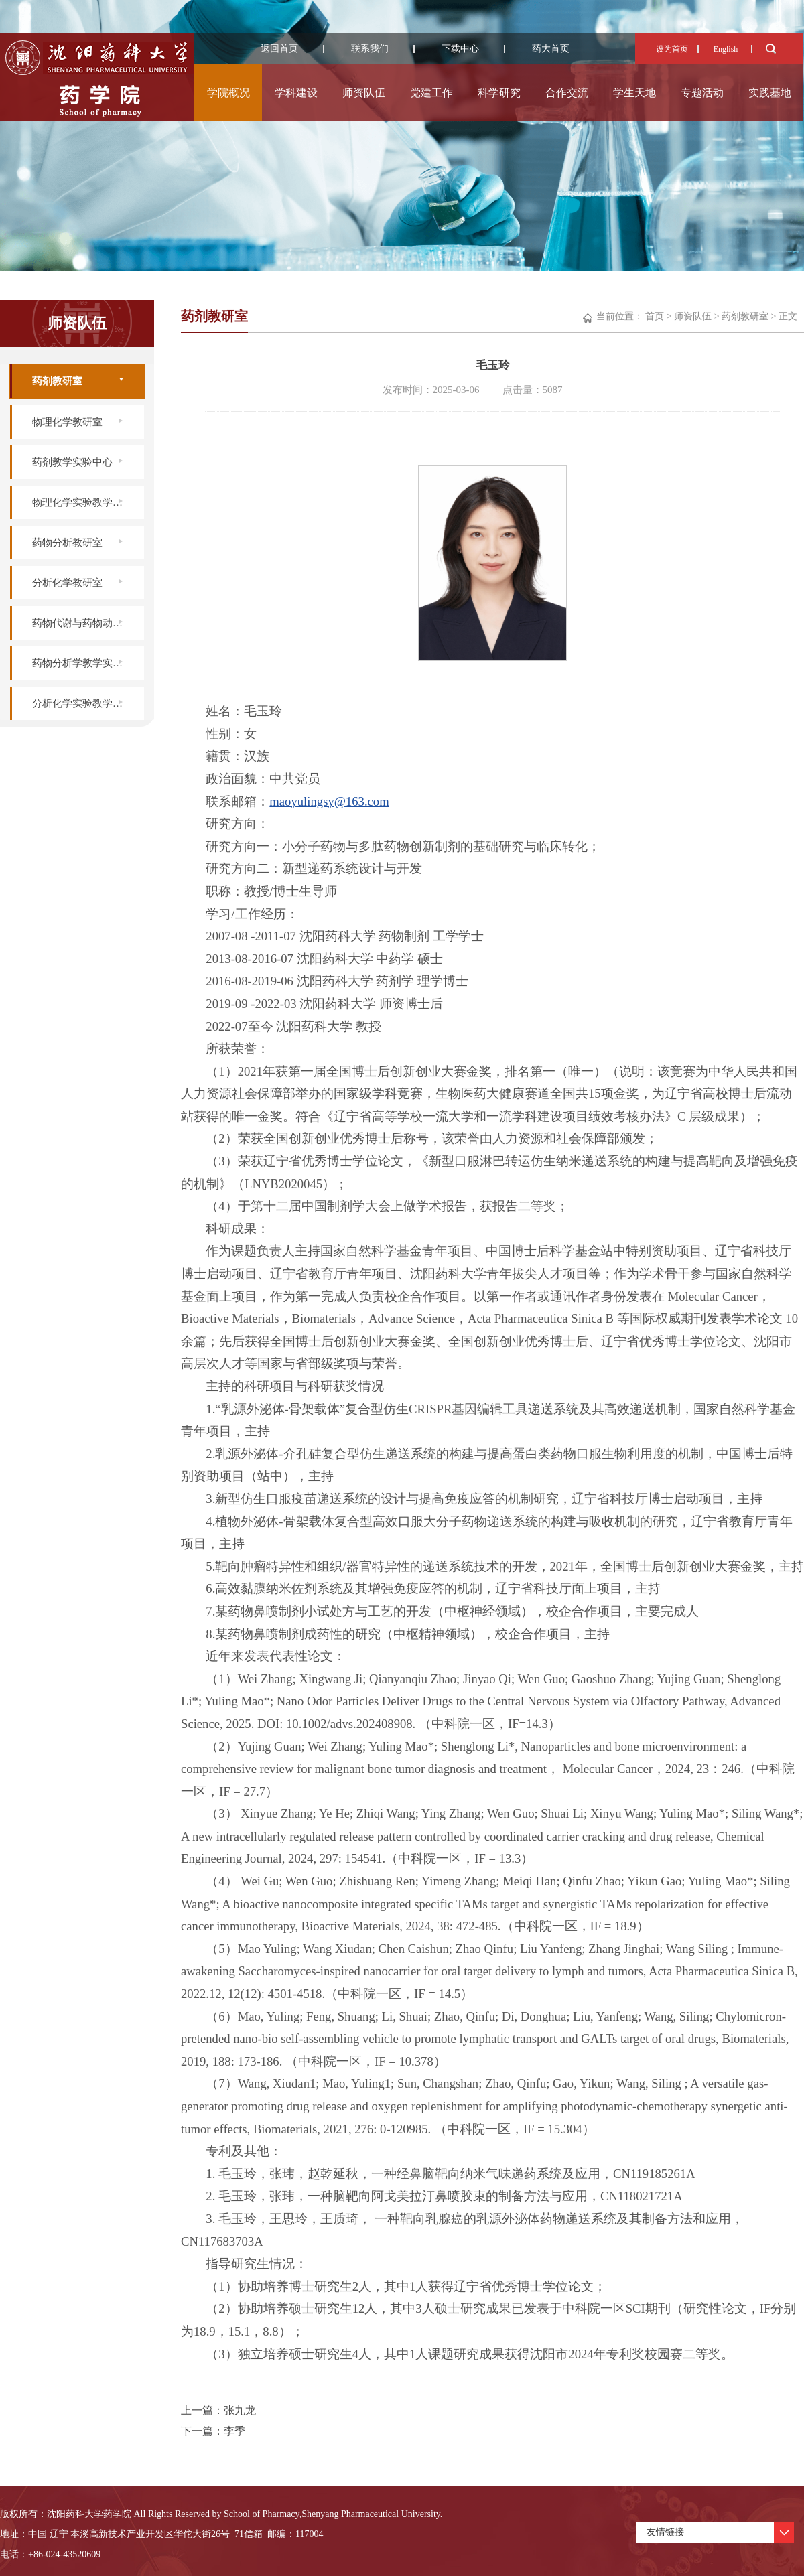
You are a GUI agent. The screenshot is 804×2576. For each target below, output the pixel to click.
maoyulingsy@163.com (329, 801)
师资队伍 (363, 92)
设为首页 (672, 49)
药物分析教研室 (67, 542)
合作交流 (566, 92)
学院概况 (228, 92)
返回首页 (279, 49)
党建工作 (431, 92)
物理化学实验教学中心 (82, 502)
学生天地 (634, 92)
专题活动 (702, 92)
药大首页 (551, 49)
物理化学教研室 (67, 422)
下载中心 (460, 49)
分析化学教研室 (67, 582)
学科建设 (296, 92)
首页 (654, 316)
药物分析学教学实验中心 (87, 663)
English (726, 49)
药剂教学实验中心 (72, 462)
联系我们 (370, 49)
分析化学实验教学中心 (82, 703)
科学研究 (499, 92)
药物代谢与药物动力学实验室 (88, 623)
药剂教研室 (57, 381)
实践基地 (769, 92)
